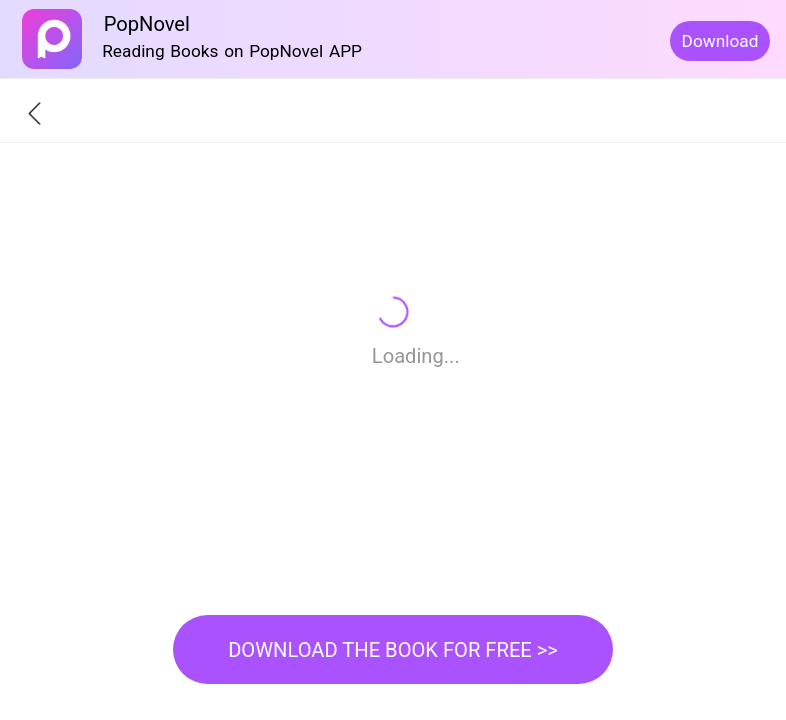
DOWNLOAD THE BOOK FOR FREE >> (393, 650)
